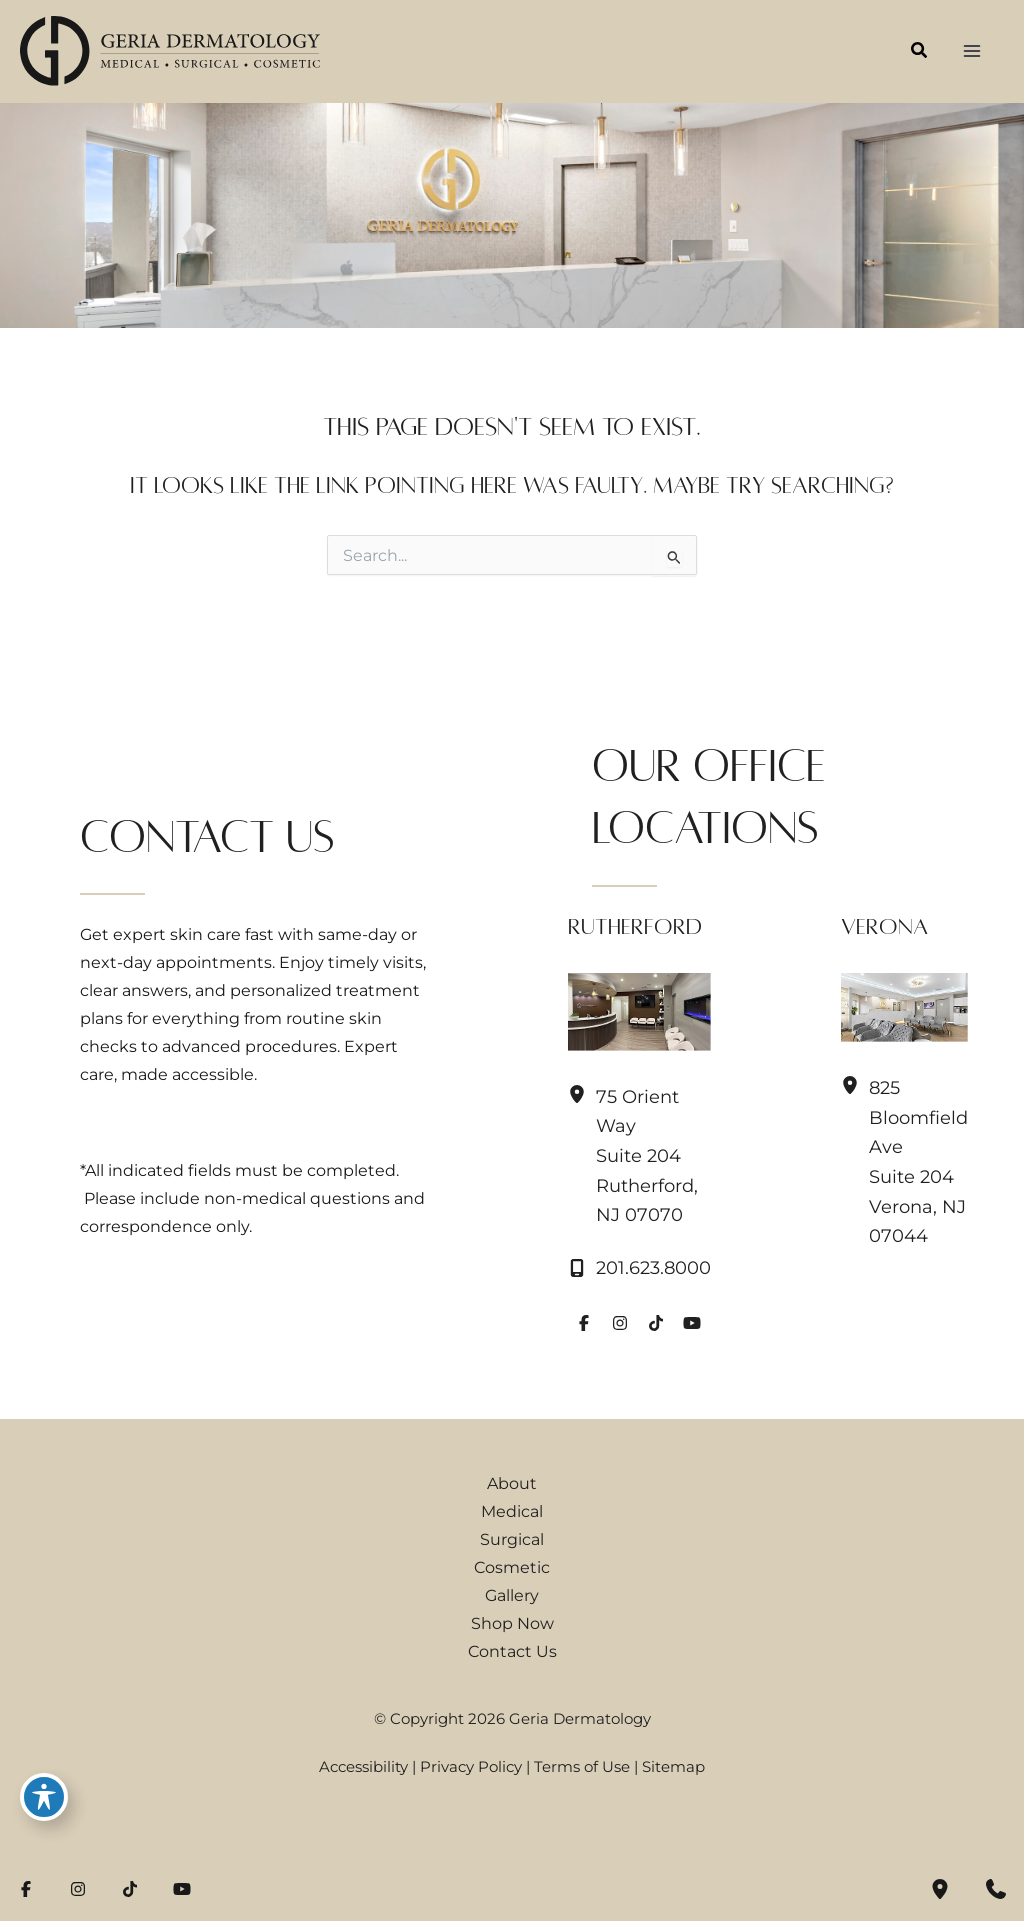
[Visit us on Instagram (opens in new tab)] (620, 1323)
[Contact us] (996, 1889)
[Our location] (940, 1889)
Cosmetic (512, 1567)
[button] (920, 53)
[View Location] (582, 1095)
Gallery (512, 1595)
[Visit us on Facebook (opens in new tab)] (584, 1323)
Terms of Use (582, 1767)
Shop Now (512, 1623)
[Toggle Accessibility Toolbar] (44, 1797)
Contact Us (512, 1651)
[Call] (639, 1268)
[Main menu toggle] (971, 51)
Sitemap (673, 1767)
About (512, 1483)
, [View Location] (647, 1156)
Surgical (512, 1539)
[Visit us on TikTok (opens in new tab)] (656, 1323)
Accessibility (363, 1767)
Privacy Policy (471, 1767)
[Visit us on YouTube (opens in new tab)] (692, 1323)
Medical (512, 1511)
